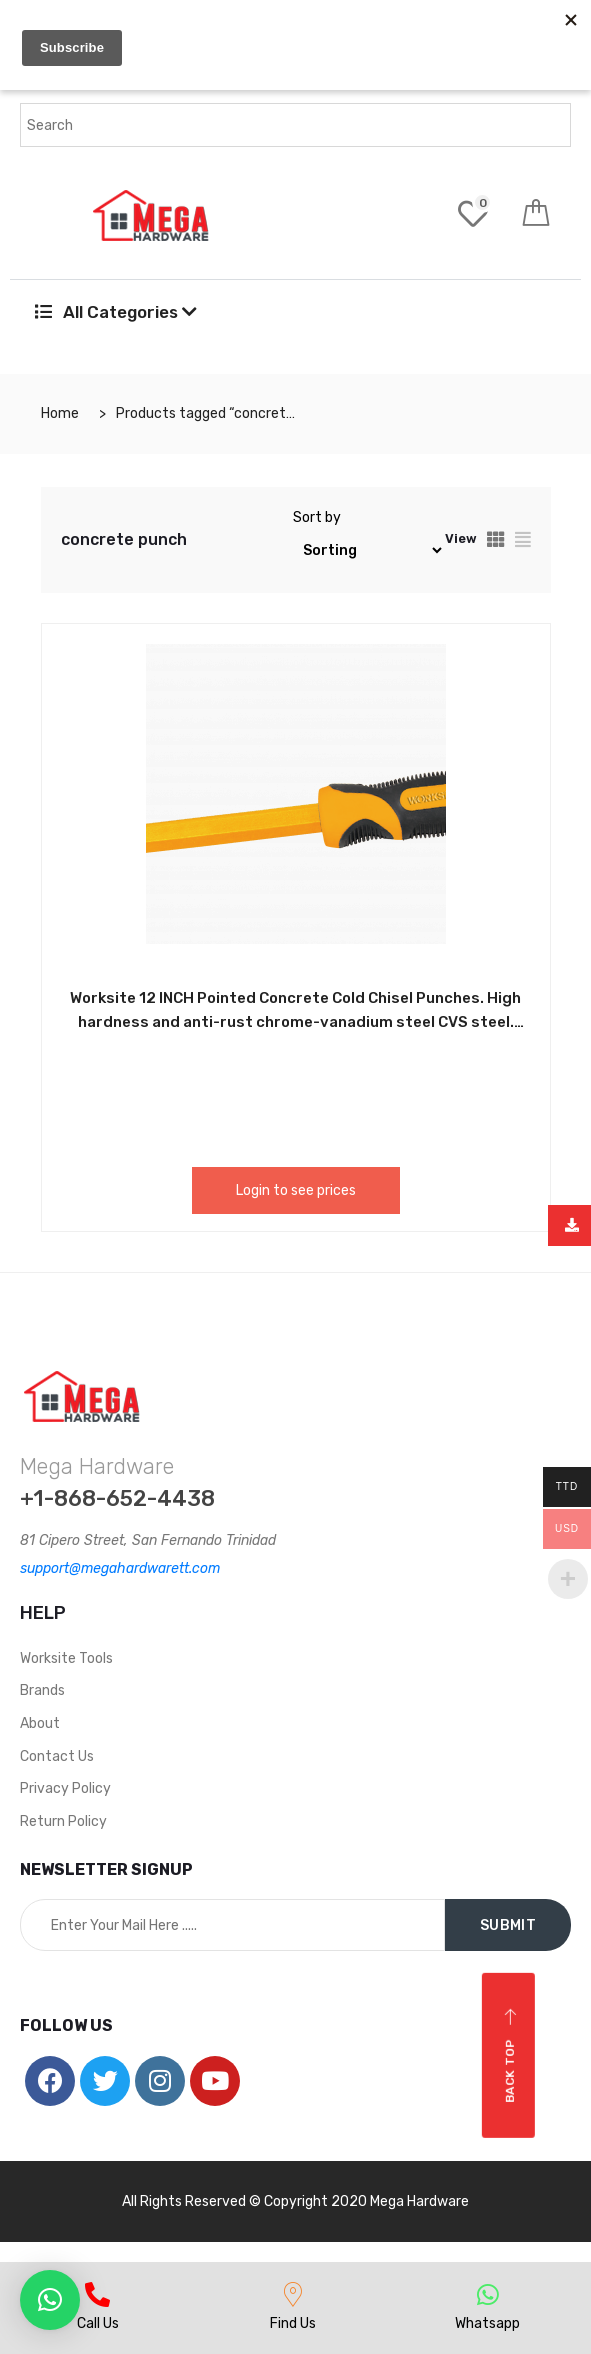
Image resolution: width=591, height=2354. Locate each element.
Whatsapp (487, 2323)
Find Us (293, 2323)
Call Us (98, 2323)
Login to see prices (296, 1190)
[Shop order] (368, 550)
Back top (510, 2055)
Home (60, 413)
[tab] (496, 539)
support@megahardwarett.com (120, 1568)
